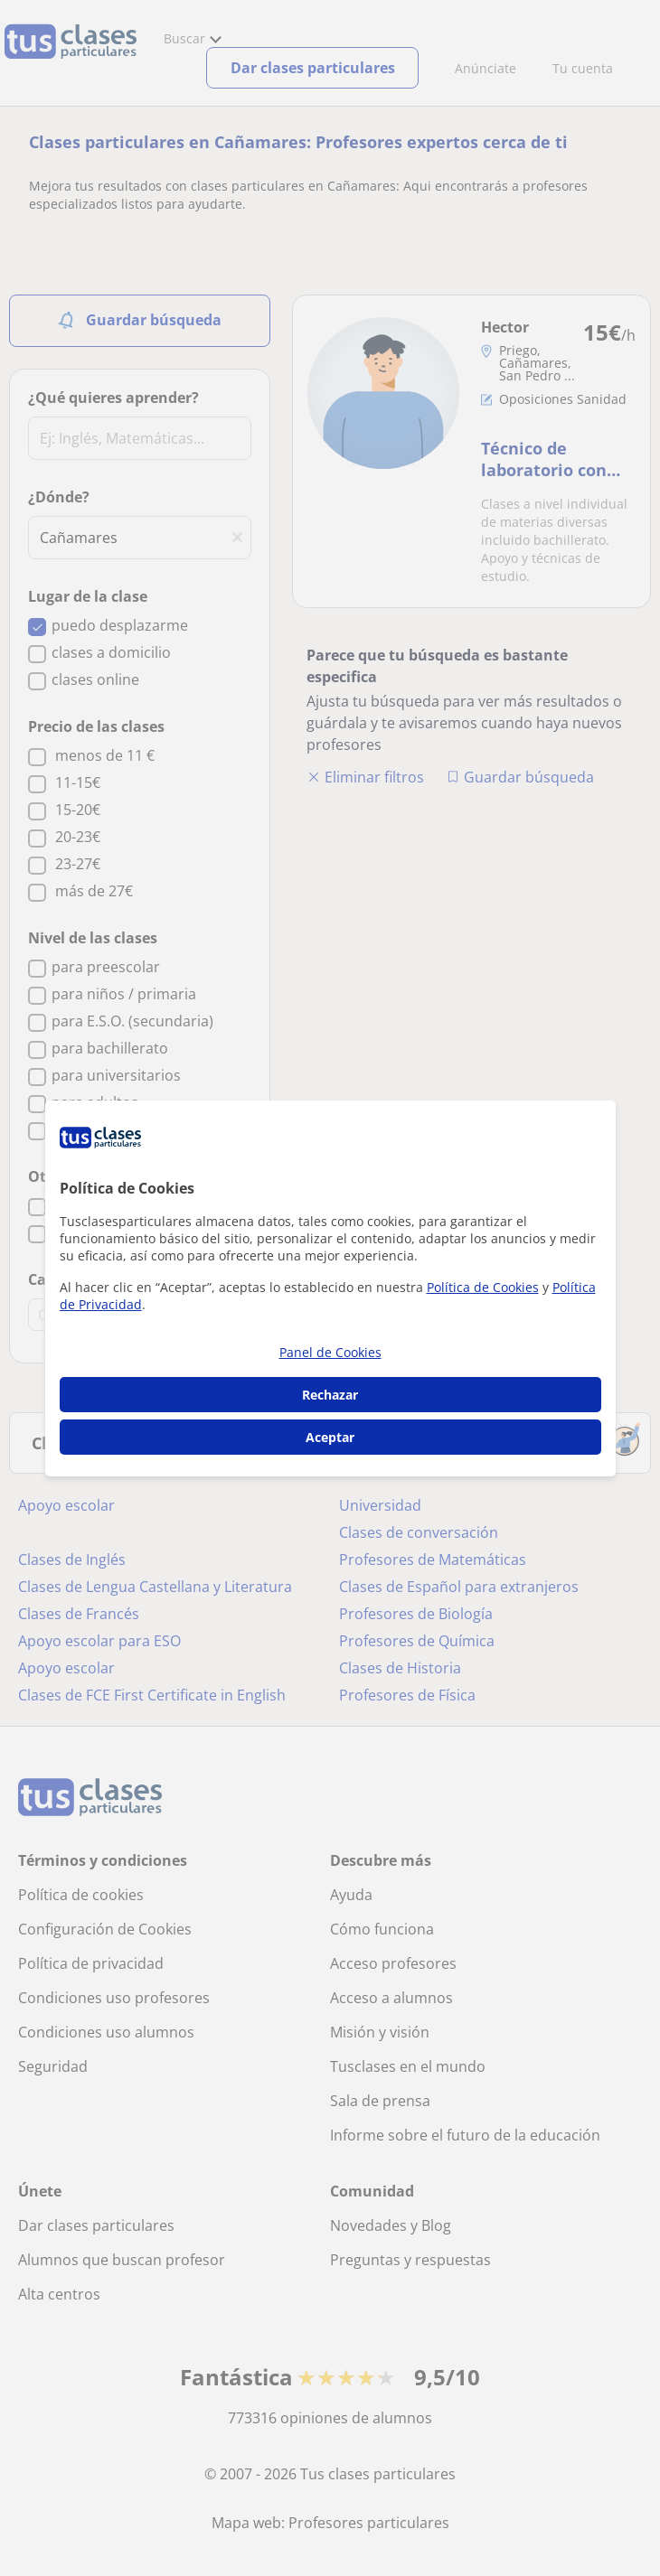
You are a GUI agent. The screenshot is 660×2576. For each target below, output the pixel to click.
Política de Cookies (483, 1287)
